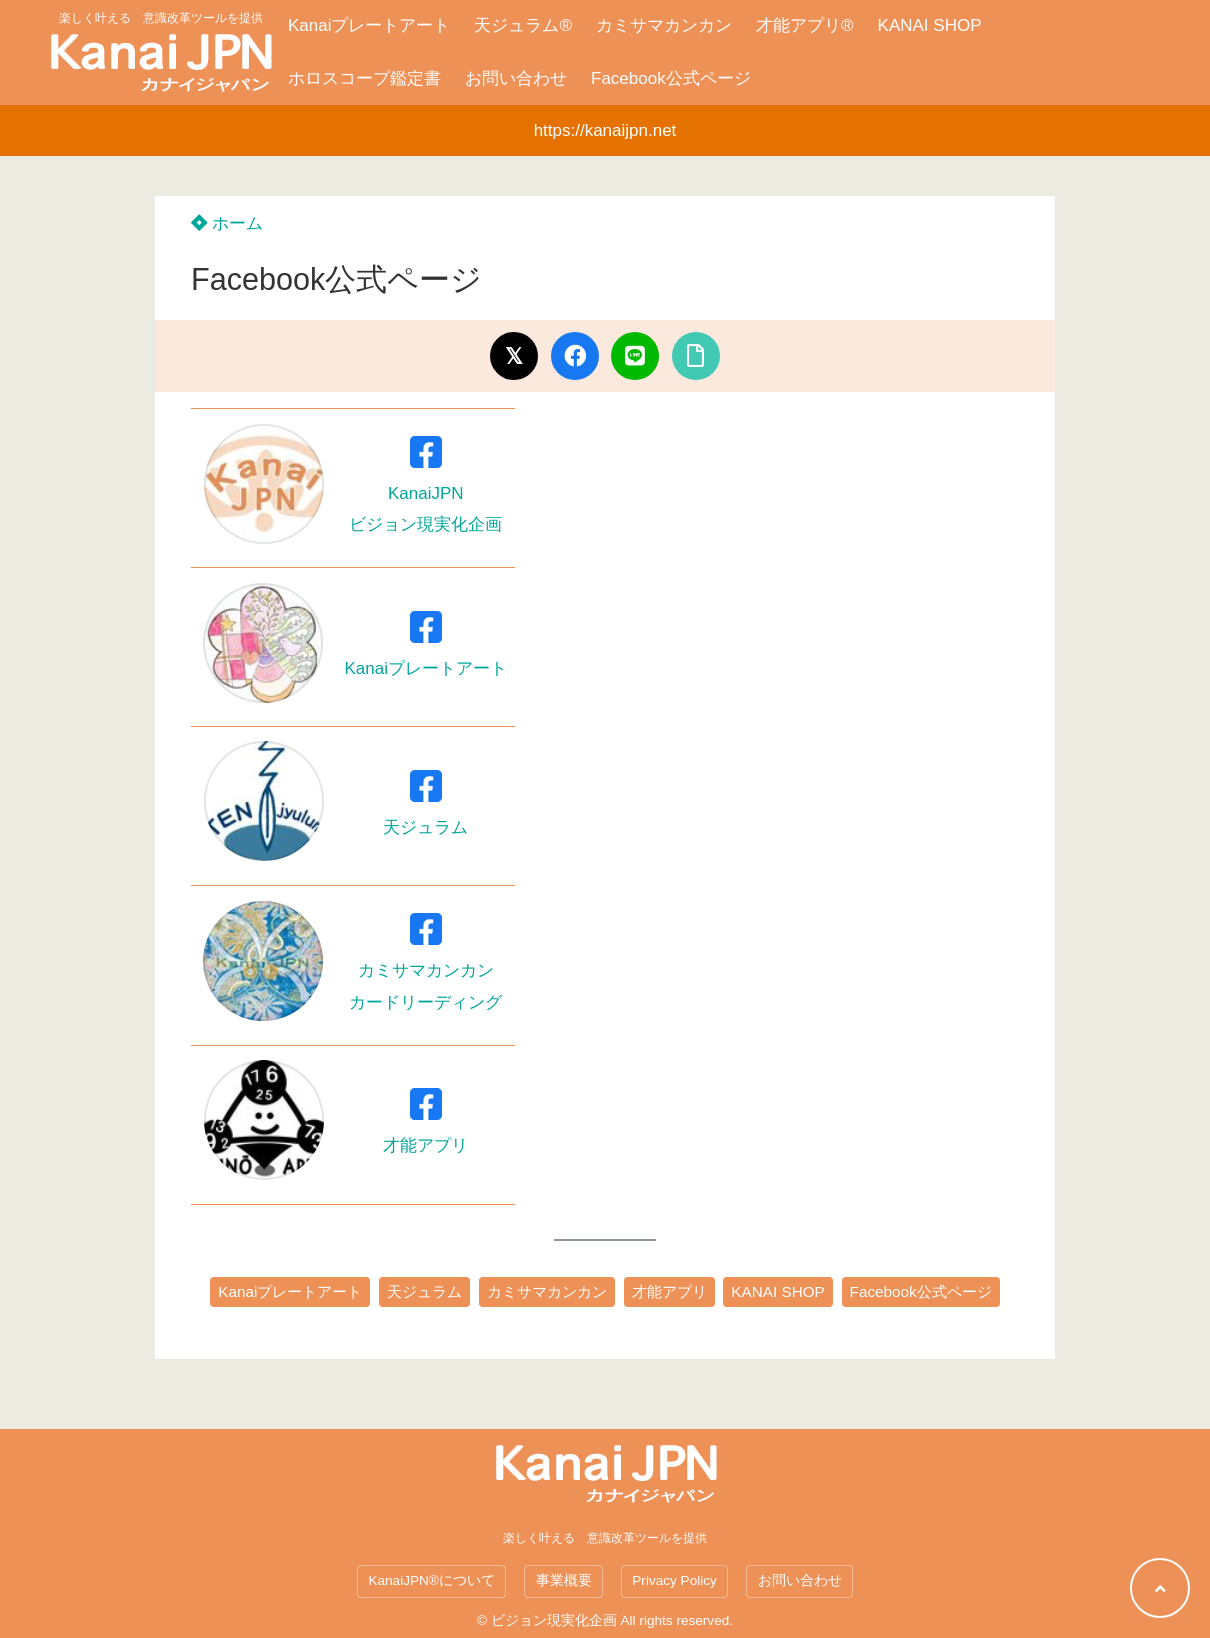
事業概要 (564, 1580)
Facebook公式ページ (671, 78)
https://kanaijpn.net (605, 130)
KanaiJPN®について (431, 1580)
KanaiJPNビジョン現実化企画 (425, 493)
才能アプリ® (805, 25)
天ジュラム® (523, 25)
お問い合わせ (516, 78)
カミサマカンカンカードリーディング (425, 970)
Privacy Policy (674, 1580)
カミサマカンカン (664, 25)
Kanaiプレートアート (369, 25)
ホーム (227, 223)
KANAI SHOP (930, 25)
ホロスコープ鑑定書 (364, 78)
